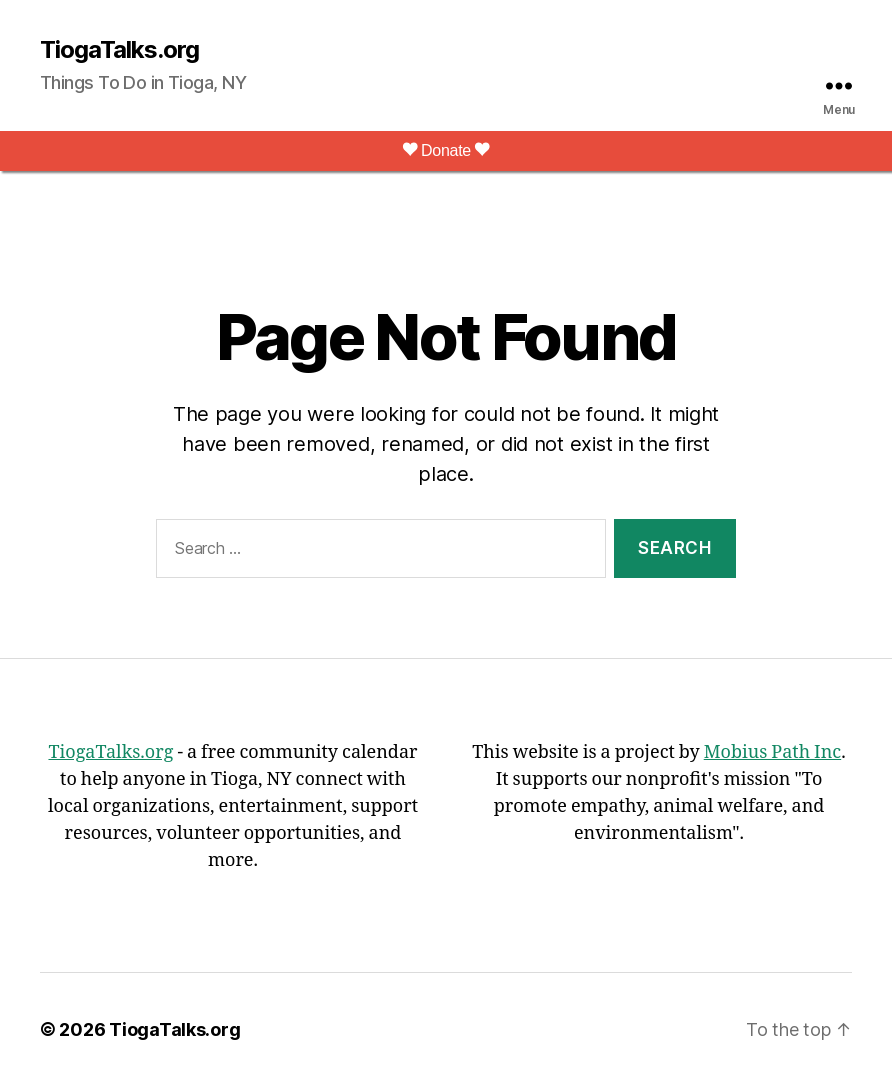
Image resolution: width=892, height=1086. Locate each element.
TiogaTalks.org (119, 50)
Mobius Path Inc (772, 752)
